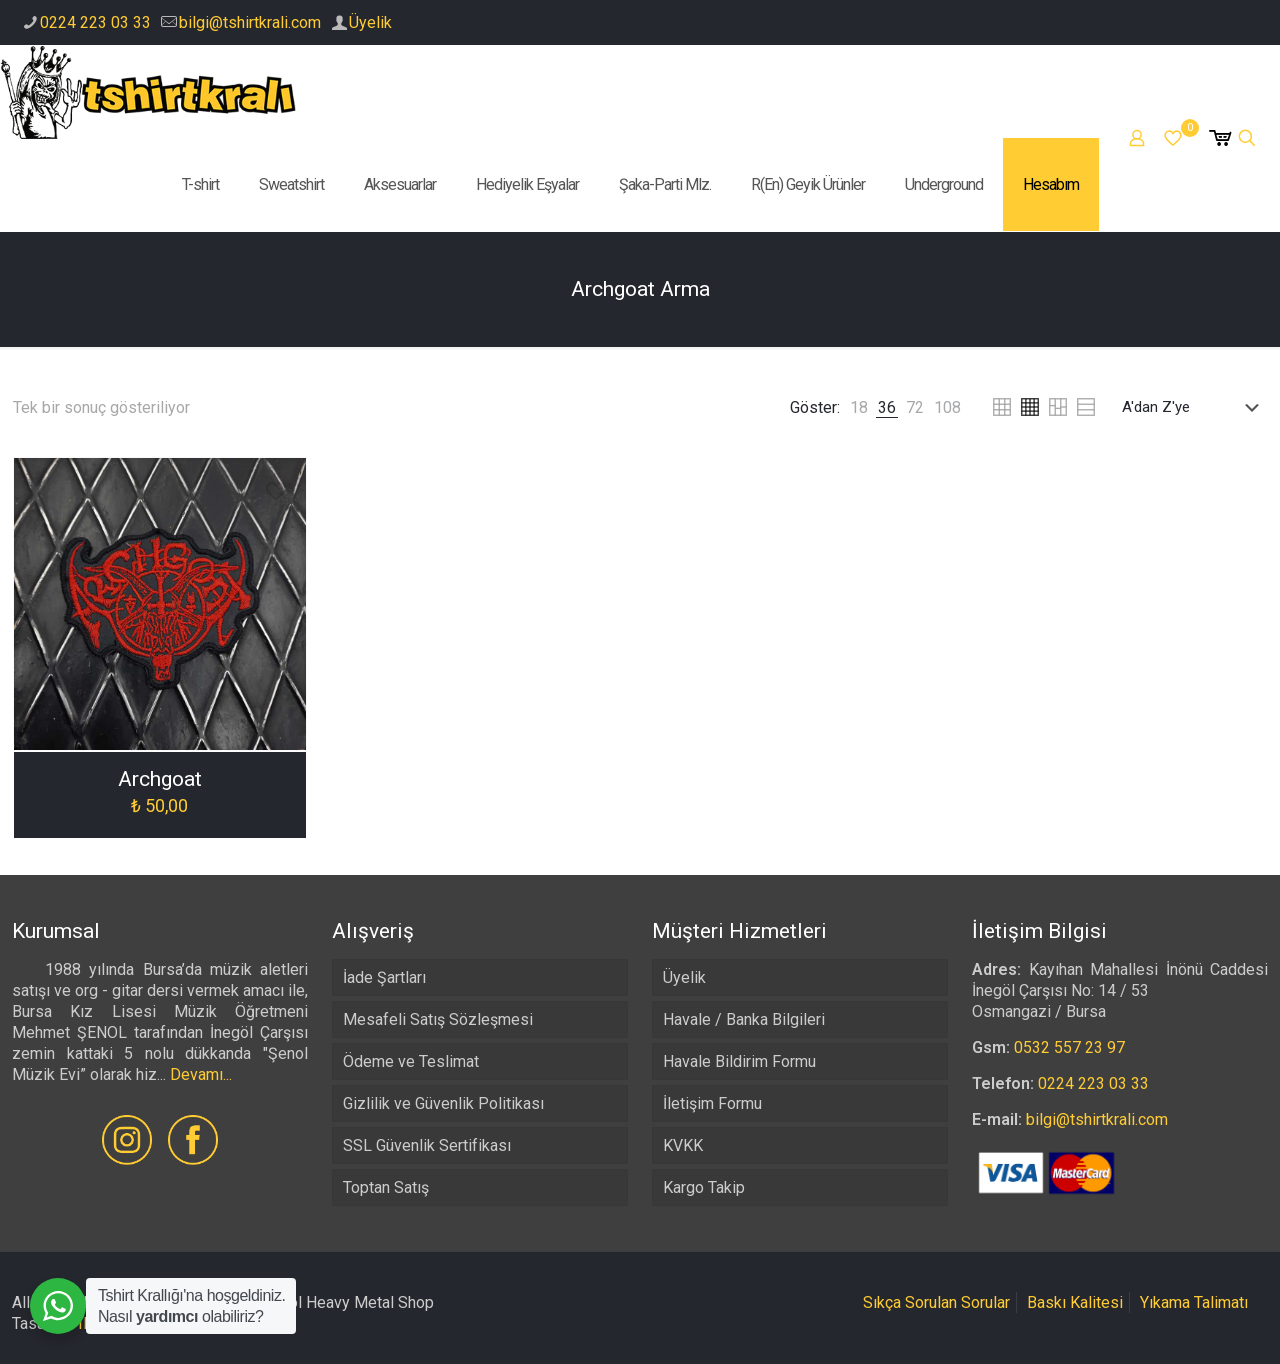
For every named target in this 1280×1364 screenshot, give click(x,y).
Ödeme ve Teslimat (411, 1061)
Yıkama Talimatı (1194, 1302)
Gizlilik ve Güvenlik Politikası (443, 1103)
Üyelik (370, 22)
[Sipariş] (1194, 407)
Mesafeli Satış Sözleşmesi (438, 1019)
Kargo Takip (704, 1187)
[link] (859, 407)
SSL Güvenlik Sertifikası (427, 1145)
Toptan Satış (386, 1187)
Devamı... (201, 1074)
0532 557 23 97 (1069, 1047)
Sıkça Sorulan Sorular (936, 1302)
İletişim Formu (712, 1103)
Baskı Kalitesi (1075, 1302)
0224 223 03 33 (95, 22)
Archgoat (160, 779)
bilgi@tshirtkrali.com (250, 22)
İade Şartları (384, 977)
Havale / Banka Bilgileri (744, 1019)
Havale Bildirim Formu (739, 1061)
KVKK (683, 1145)
